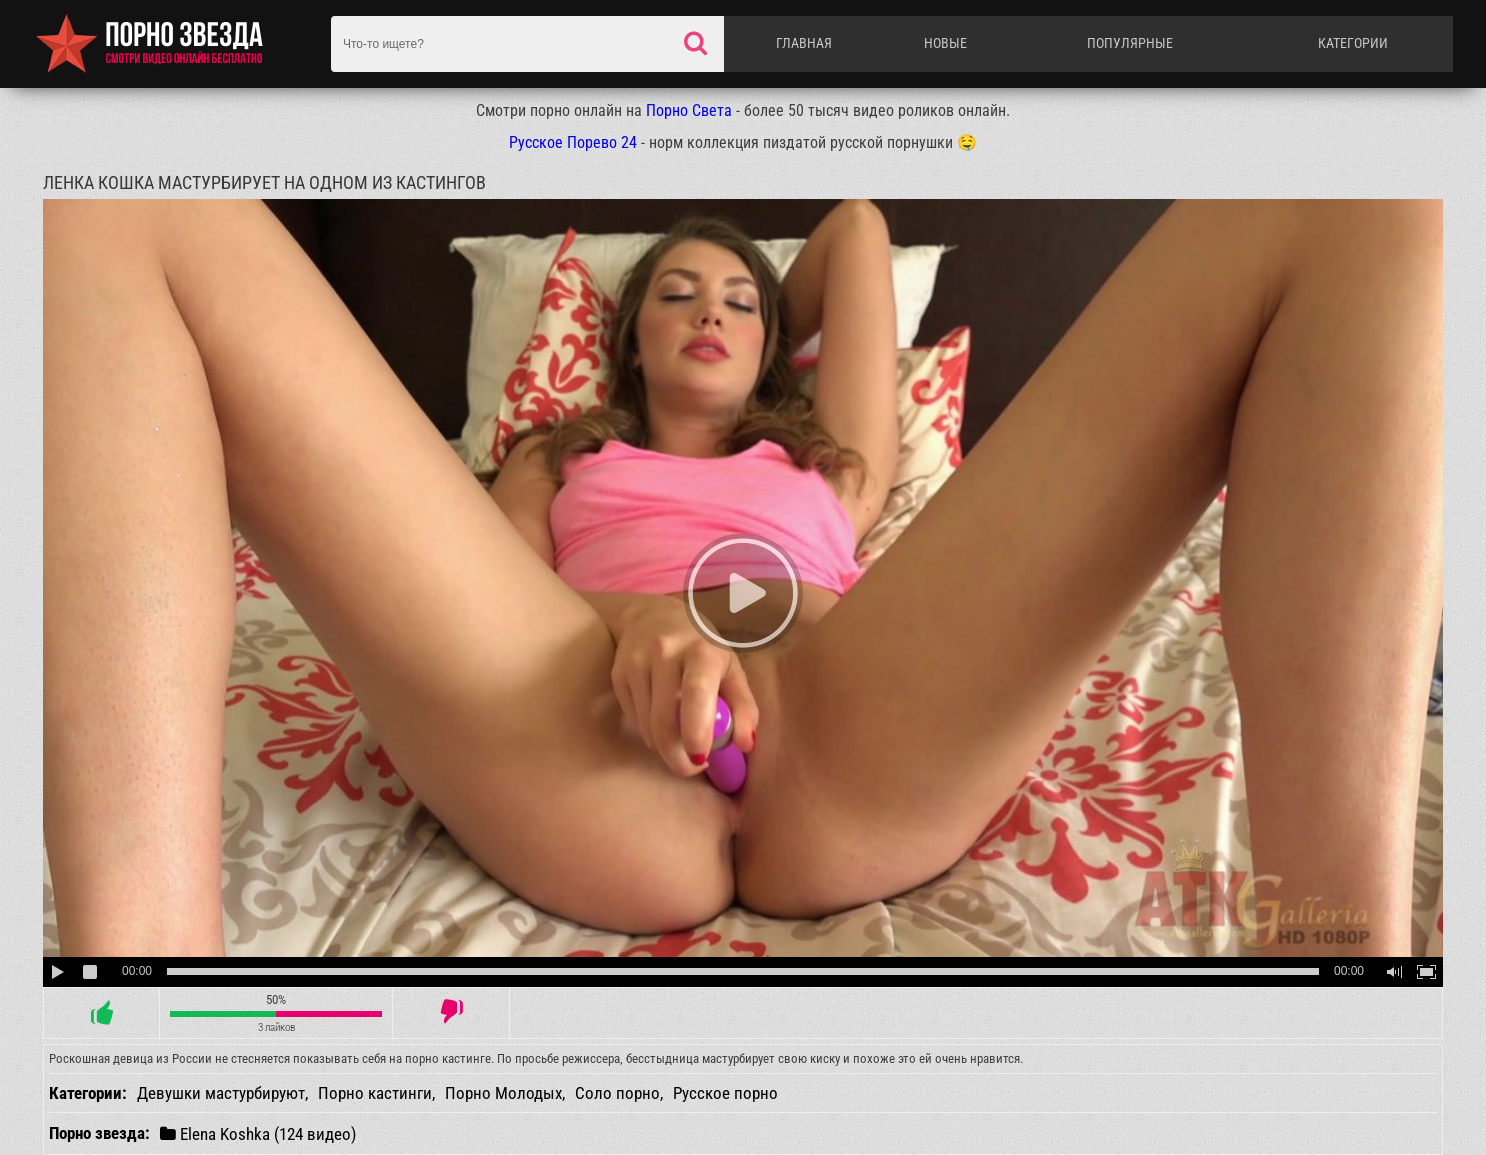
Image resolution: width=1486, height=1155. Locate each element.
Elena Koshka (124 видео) (258, 1133)
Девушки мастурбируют (221, 1093)
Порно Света (689, 110)
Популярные (1130, 43)
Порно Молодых (503, 1093)
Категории (1353, 43)
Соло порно (617, 1093)
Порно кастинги (375, 1093)
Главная (804, 43)
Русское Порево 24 (573, 142)
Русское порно (725, 1093)
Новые (945, 43)
